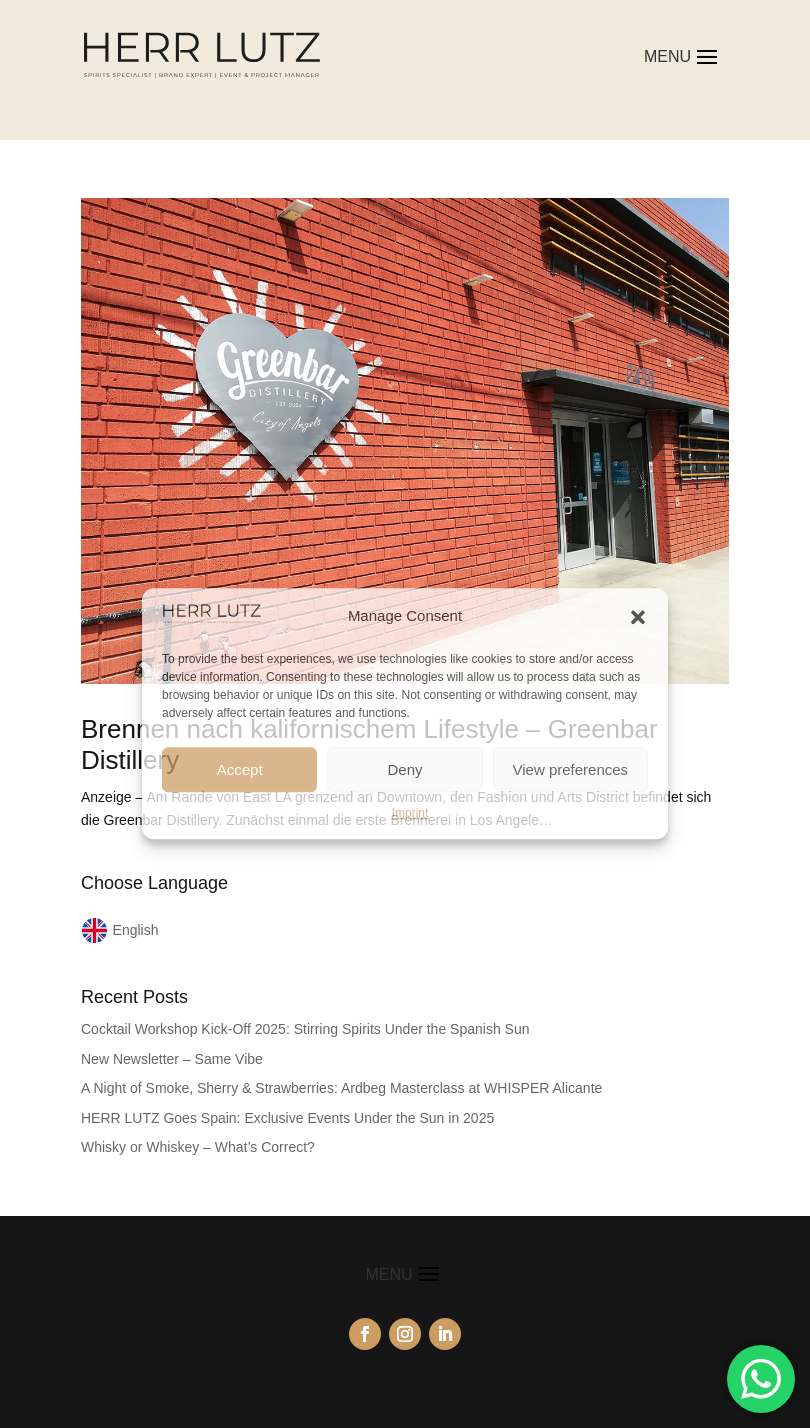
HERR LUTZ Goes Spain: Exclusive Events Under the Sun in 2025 (287, 1118)
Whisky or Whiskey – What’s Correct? (198, 1147)
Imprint (410, 813)
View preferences (571, 769)
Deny (404, 769)
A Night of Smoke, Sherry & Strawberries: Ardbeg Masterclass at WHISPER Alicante (341, 1088)
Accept (240, 769)
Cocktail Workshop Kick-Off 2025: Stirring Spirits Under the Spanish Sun (305, 1029)
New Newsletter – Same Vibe (172, 1059)
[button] (638, 617)
